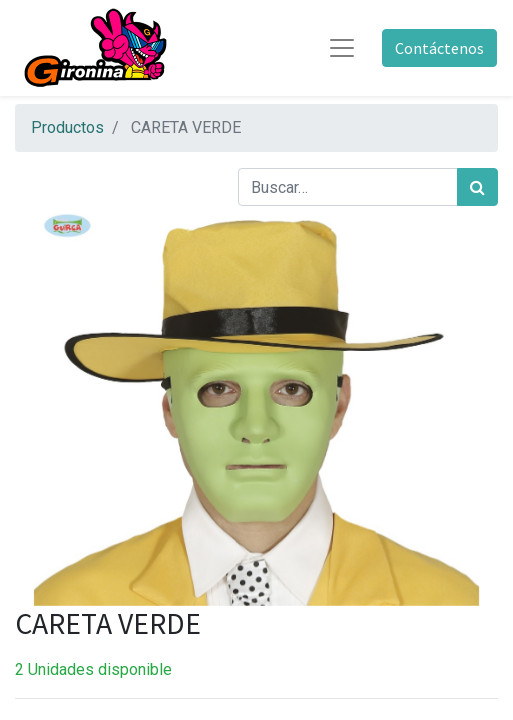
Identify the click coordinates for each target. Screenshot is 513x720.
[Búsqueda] (477, 187)
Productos (67, 127)
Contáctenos (439, 48)
